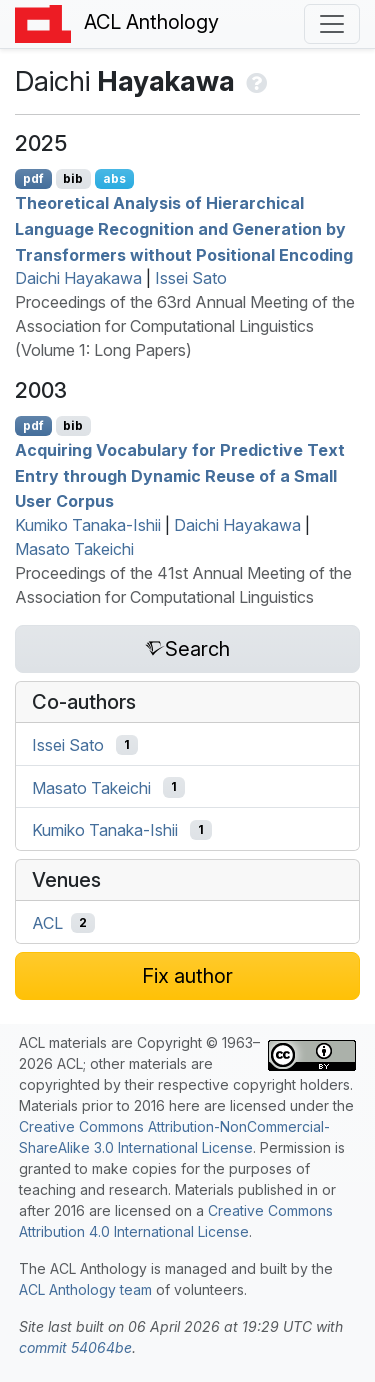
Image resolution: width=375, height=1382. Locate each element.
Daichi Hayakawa (78, 278)
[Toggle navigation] (332, 24)
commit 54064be (75, 1347)
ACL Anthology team (85, 1289)
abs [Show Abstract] (114, 178)
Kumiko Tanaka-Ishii (88, 525)
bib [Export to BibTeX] (73, 178)
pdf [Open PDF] (33, 178)
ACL (47, 923)
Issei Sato (191, 278)
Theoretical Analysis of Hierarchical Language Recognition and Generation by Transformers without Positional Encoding (184, 228)
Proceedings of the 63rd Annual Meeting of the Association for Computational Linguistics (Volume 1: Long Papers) (185, 326)
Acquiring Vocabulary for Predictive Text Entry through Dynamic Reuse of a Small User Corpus (180, 475)
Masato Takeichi (74, 549)
